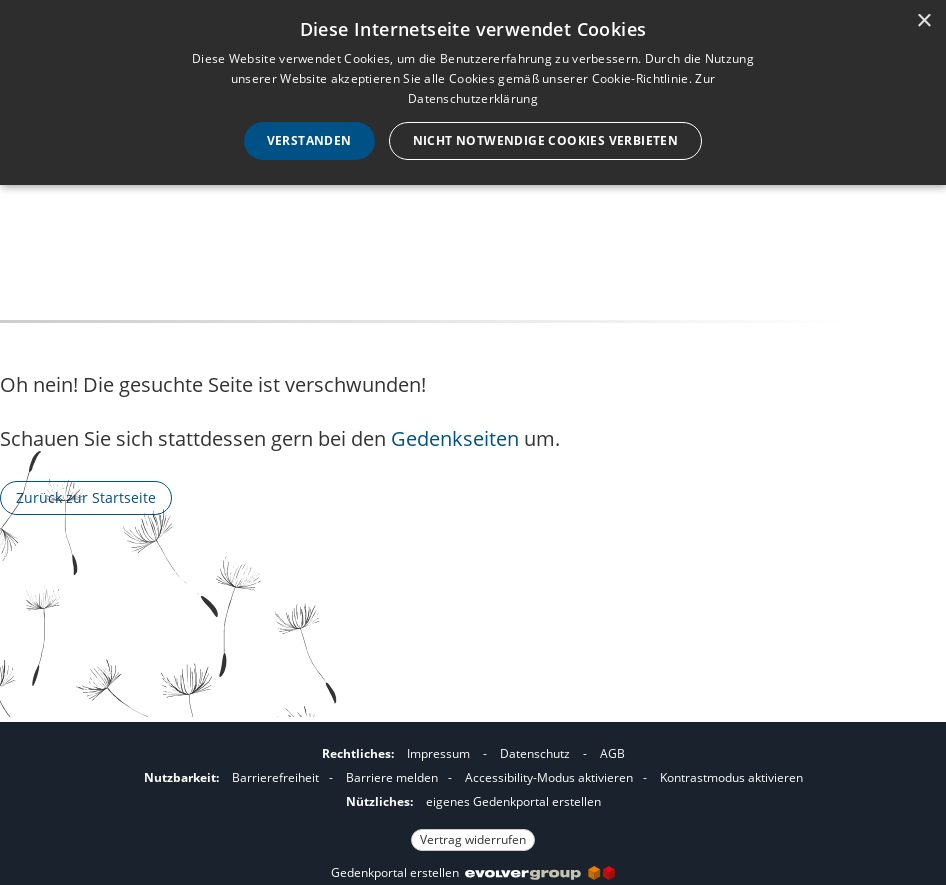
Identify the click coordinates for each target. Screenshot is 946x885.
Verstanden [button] (309, 140)
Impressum (438, 753)
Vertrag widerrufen (473, 839)
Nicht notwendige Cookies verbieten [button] (546, 140)
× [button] (923, 21)
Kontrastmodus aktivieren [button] (731, 777)
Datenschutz (535, 753)
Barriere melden (392, 777)
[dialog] (473, 92)
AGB (612, 753)
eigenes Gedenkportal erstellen (513, 801)
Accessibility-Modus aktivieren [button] (549, 777)
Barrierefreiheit (275, 777)
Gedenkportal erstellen (473, 872)
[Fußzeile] (473, 794)
